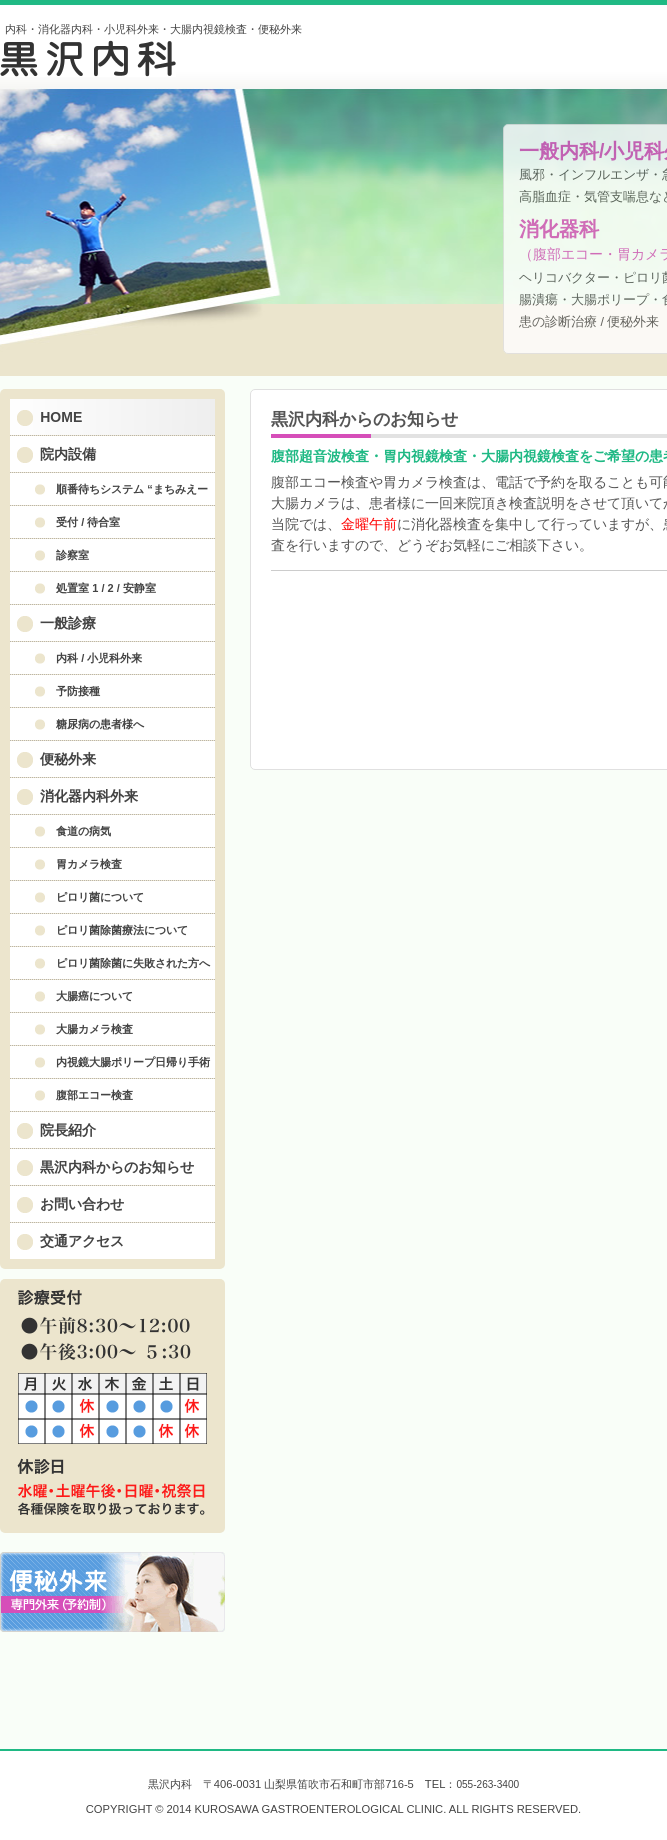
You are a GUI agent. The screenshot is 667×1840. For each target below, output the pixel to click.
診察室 (72, 555)
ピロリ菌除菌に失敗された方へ (133, 963)
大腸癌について (94, 996)
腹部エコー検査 (94, 1095)
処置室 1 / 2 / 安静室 (106, 588)
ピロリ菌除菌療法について (122, 930)
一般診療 (68, 623)
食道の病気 (83, 831)
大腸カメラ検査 (94, 1029)
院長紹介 (68, 1130)
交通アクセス (82, 1241)
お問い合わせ (82, 1204)
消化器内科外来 (89, 796)
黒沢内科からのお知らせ (117, 1167)
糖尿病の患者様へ (100, 724)
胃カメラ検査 (89, 864)
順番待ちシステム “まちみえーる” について (114, 494)
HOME (61, 417)
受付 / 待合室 (88, 522)
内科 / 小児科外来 (99, 658)
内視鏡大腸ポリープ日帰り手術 (133, 1062)
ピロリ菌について (100, 897)
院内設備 (68, 454)
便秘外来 (68, 759)
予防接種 (78, 691)
